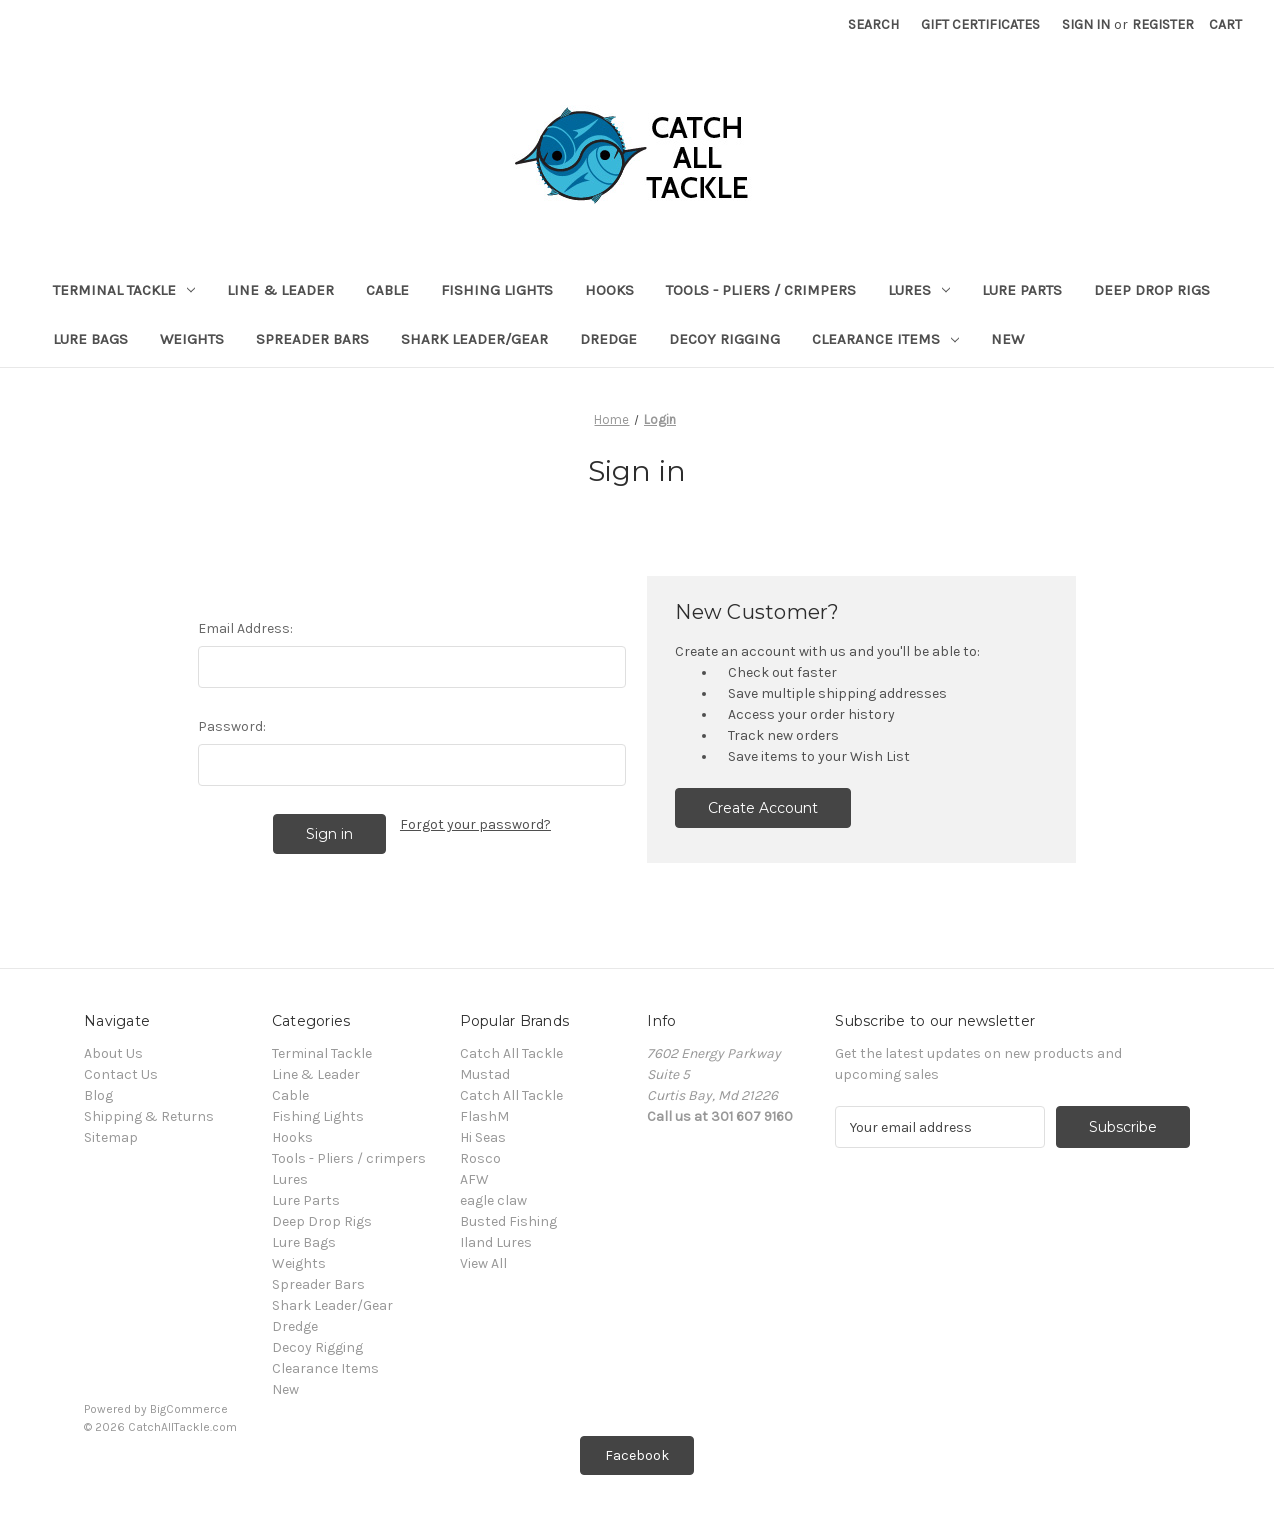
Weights (192, 339)
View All (483, 1263)
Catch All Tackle (511, 1053)
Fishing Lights (497, 290)
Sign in (1086, 24)
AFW (474, 1179)
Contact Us (121, 1074)
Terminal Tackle (124, 290)
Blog (98, 1095)
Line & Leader (280, 290)
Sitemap (111, 1137)
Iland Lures (496, 1242)
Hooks (609, 290)
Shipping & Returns (149, 1116)
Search (873, 24)
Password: (232, 726)
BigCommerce (189, 1409)
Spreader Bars (312, 339)
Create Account (763, 808)
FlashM (484, 1116)
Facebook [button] (637, 1455)
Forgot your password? (475, 824)
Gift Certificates (980, 24)
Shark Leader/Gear (474, 339)
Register (1163, 24)
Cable (387, 290)
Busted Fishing (508, 1221)
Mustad (485, 1074)
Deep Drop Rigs (1152, 290)
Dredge (608, 339)
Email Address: (245, 628)
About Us (113, 1053)
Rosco (480, 1158)
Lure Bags (90, 339)
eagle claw (493, 1200)
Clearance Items (885, 339)
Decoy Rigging (724, 339)
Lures (919, 290)
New (1007, 339)
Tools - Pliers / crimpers (761, 290)
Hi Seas (483, 1137)
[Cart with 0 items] (1225, 24)
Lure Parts (1022, 290)
